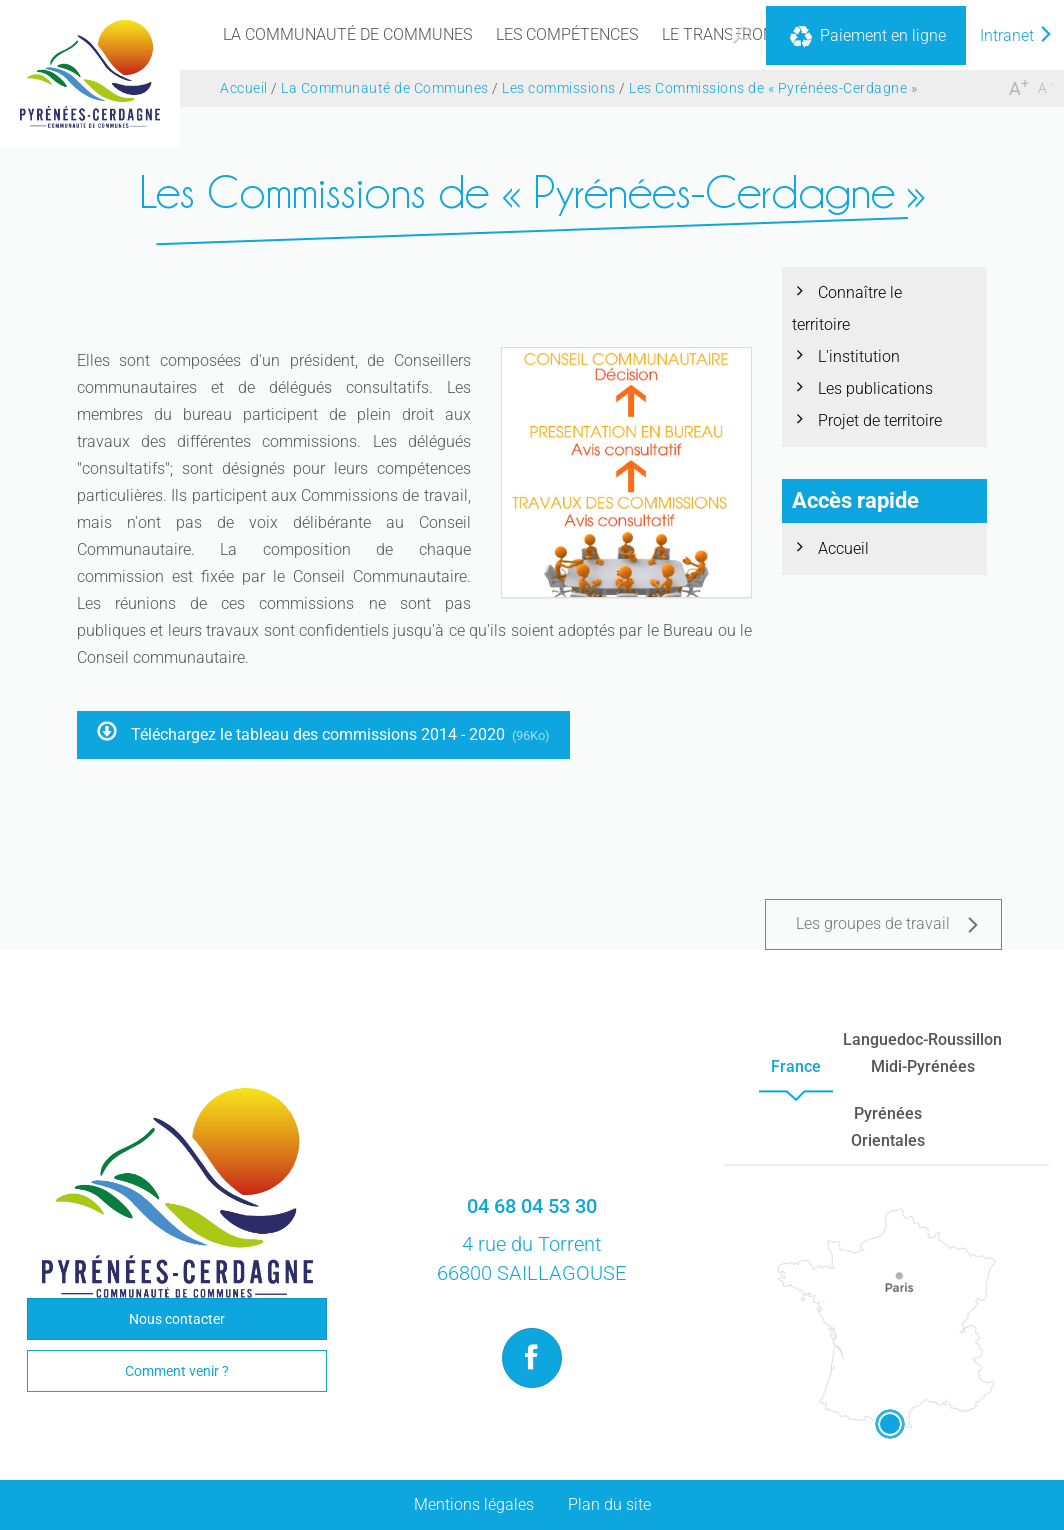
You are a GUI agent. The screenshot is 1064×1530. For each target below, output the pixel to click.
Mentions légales (474, 1504)
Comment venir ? (177, 1371)
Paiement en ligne (866, 37)
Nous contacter (177, 1319)
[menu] (347, 35)
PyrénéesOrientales (888, 1127)
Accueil (843, 548)
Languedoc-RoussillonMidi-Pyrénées (922, 1053)
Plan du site (609, 1504)
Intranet (1017, 35)
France (796, 1066)
